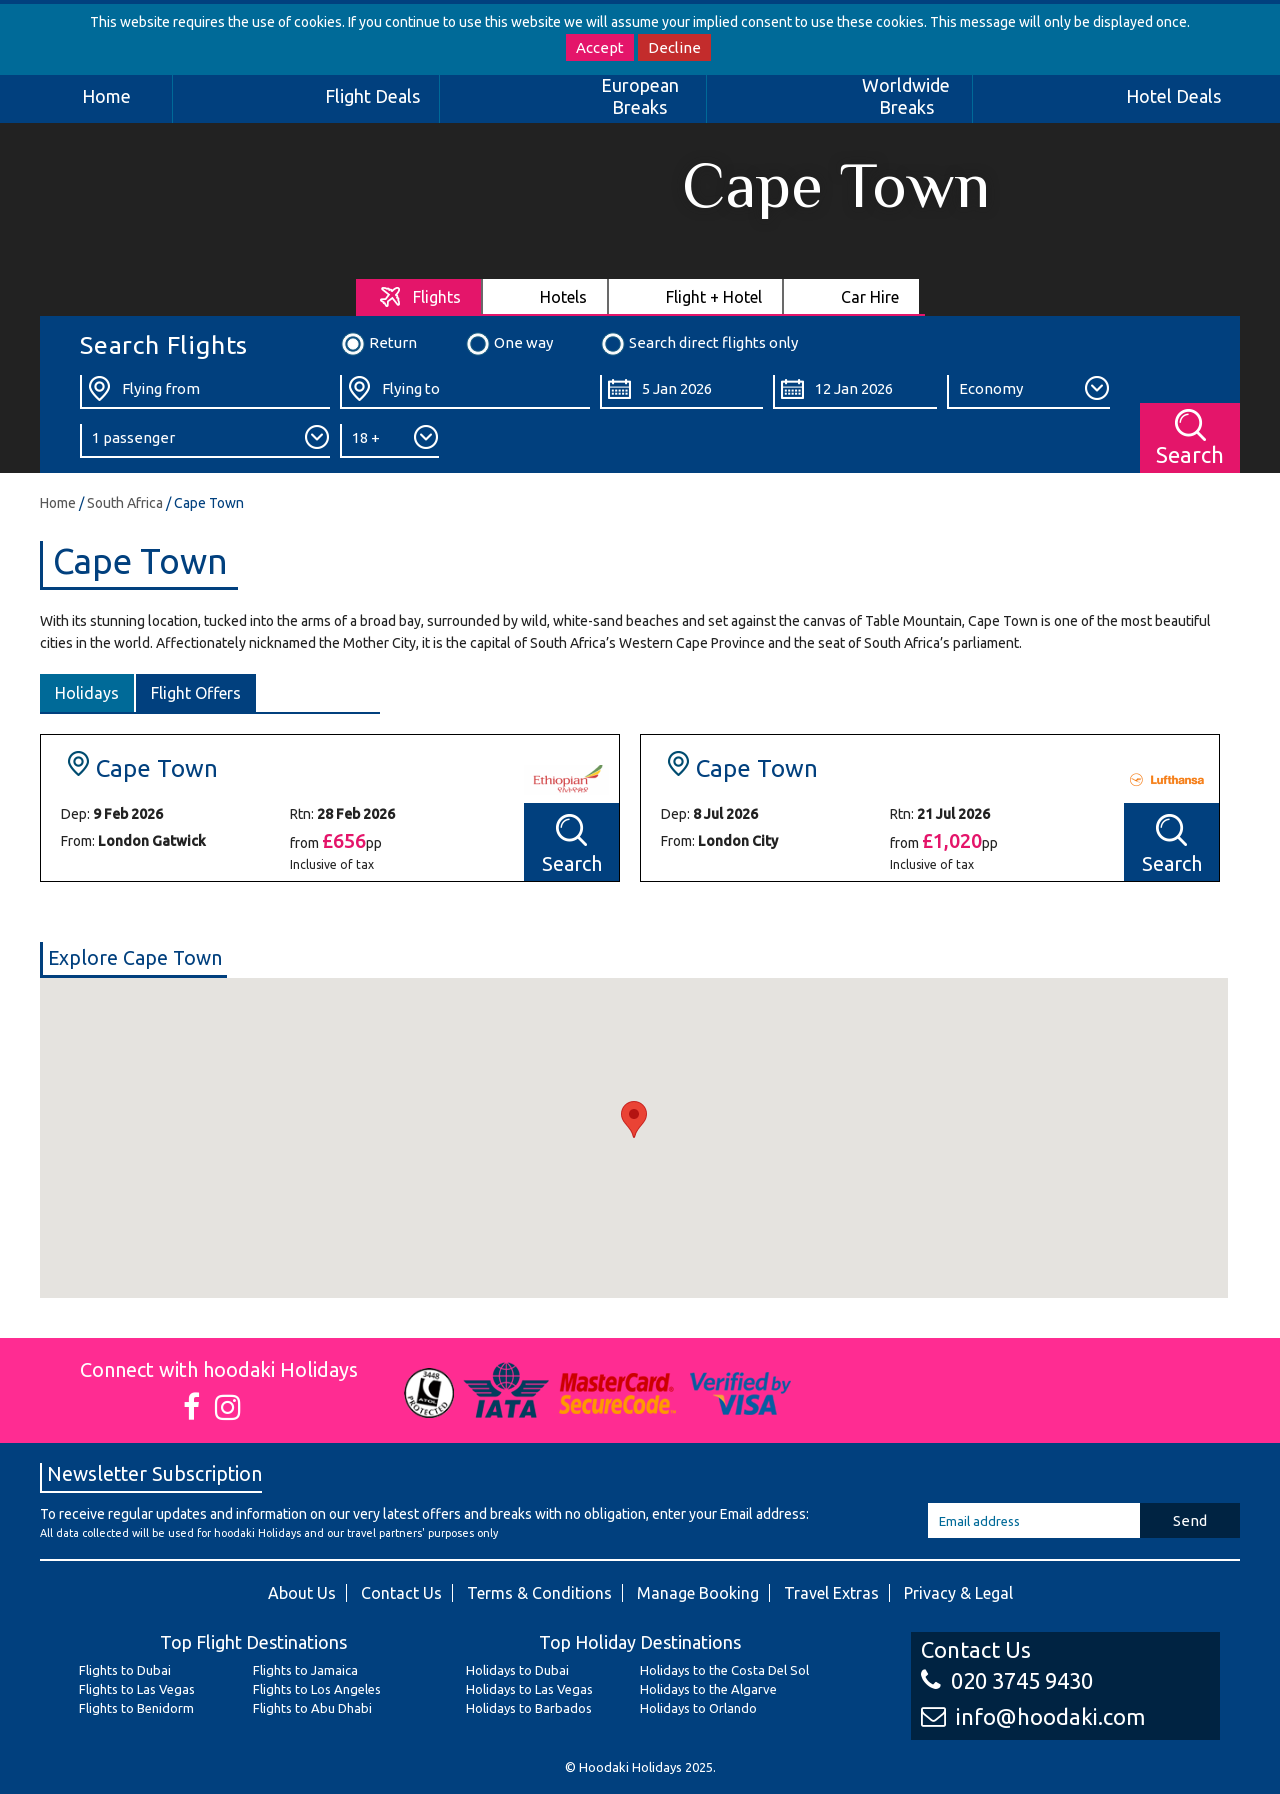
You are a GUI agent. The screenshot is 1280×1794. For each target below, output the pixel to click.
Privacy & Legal (958, 1593)
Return (378, 344)
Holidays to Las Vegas (529, 1689)
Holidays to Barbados (529, 1708)
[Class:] (1028, 392)
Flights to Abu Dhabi (312, 1708)
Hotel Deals (1173, 96)
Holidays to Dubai (517, 1670)
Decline (674, 47)
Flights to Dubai (125, 1670)
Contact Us (401, 1593)
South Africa (125, 503)
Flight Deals (372, 96)
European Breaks (640, 96)
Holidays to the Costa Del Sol (724, 1670)
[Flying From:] (205, 392)
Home (106, 96)
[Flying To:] (465, 392)
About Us (302, 1593)
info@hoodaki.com (1033, 1716)
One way (509, 344)
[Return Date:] (854, 392)
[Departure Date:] (681, 392)
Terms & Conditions (539, 1593)
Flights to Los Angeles (317, 1689)
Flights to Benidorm (136, 1708)
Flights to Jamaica (305, 1670)
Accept (600, 47)
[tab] (419, 296)
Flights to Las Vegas (137, 1689)
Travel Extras (831, 1593)
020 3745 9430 (1007, 1680)
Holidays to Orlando (698, 1708)
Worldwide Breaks (906, 96)
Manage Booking (698, 1593)
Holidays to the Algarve (708, 1689)
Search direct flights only (699, 344)
